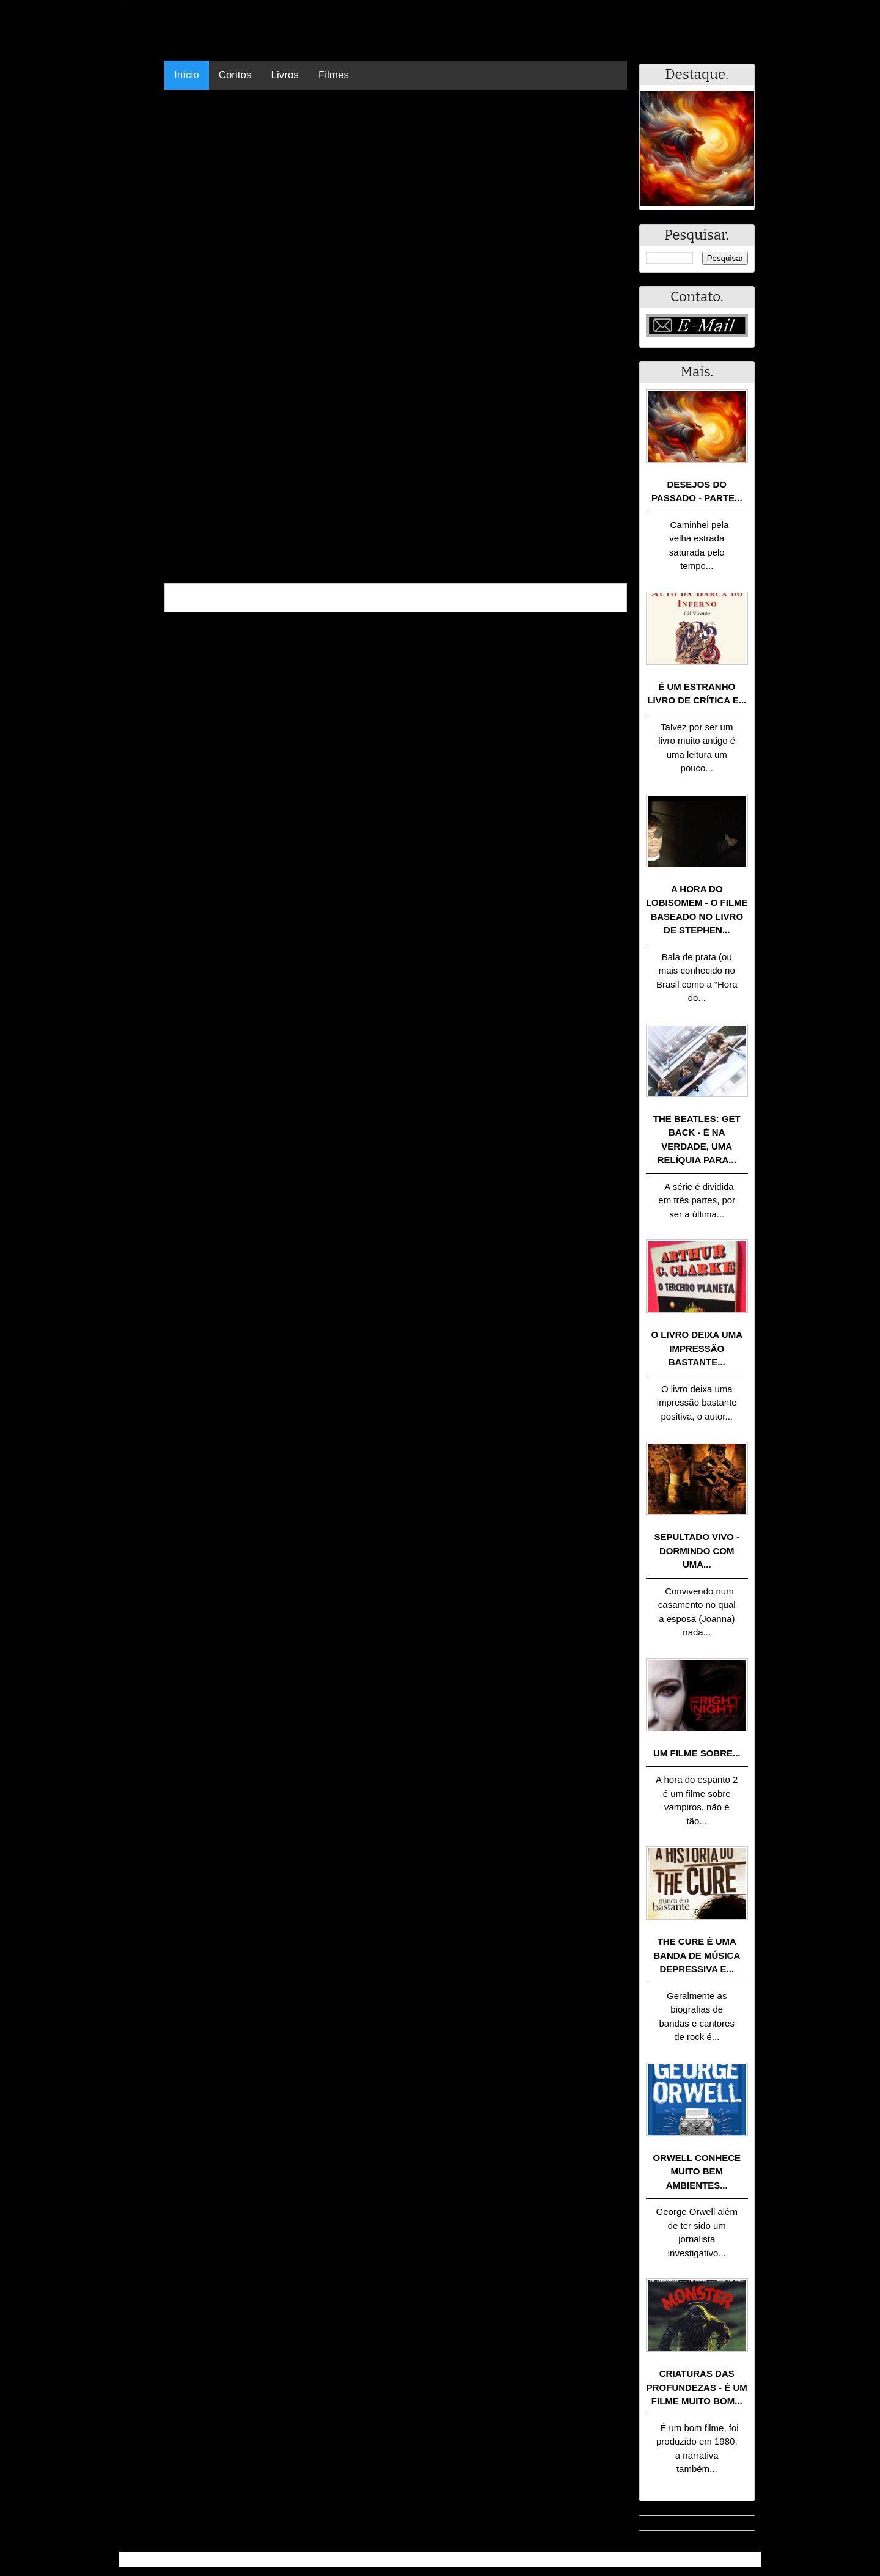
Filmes (333, 75)
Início (186, 75)
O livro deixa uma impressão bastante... (697, 1348)
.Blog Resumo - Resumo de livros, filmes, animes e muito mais (261, 2559)
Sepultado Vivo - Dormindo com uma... (696, 1550)
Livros (285, 75)
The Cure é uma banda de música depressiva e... (696, 1955)
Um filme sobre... (697, 1753)
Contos (235, 75)
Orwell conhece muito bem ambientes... (697, 2171)
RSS (745, 2559)
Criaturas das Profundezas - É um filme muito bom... (697, 2387)
